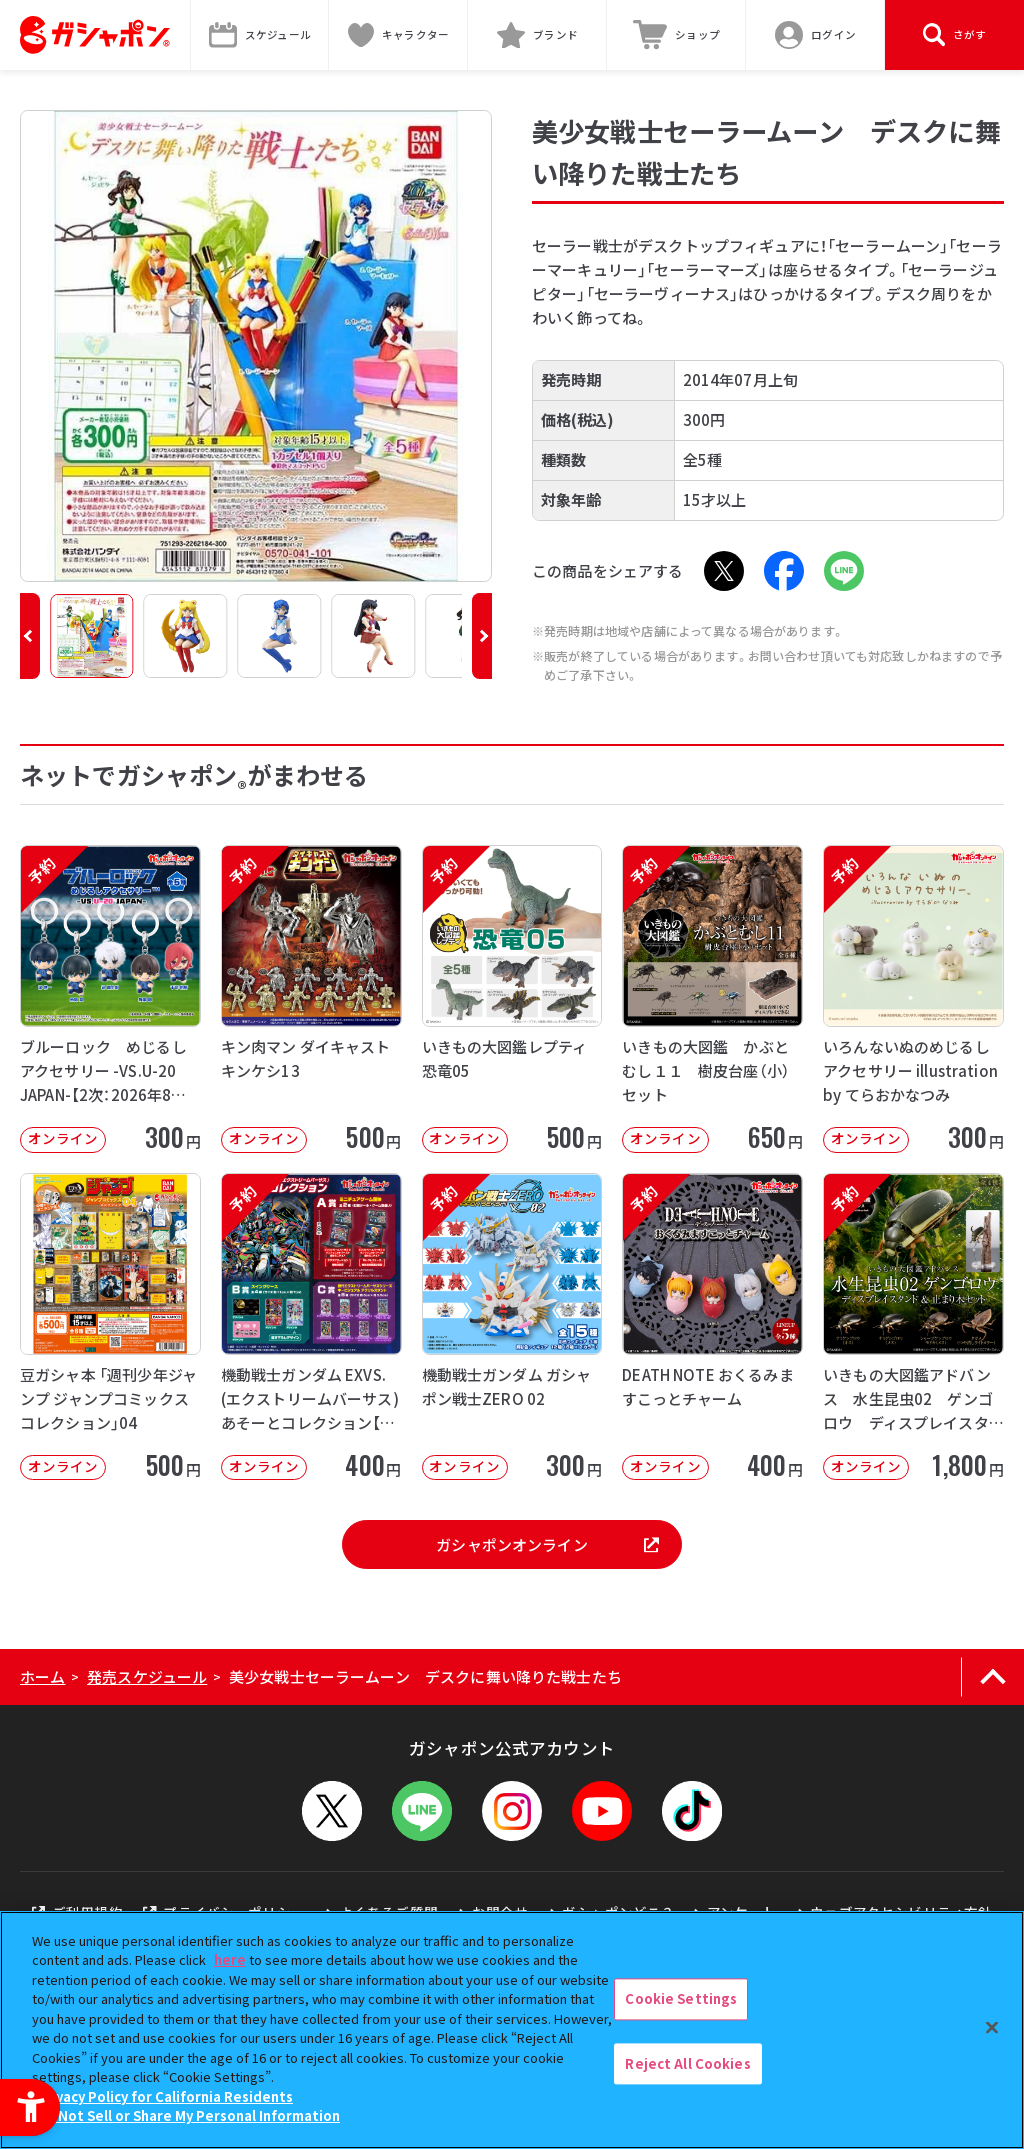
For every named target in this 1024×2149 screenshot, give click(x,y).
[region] (512, 2030)
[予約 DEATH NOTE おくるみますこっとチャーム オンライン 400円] (712, 1327)
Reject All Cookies (687, 2063)
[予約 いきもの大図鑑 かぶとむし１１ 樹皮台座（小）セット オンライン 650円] (712, 999)
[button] (30, 636)
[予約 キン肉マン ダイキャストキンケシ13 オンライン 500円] (311, 999)
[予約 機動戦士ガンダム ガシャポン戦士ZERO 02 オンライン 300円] (512, 1327)
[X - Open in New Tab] (724, 571)
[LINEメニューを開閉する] (422, 1811)
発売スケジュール (147, 1676)
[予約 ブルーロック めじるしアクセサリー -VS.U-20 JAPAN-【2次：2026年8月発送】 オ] (110, 999)
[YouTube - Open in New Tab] (602, 1811)
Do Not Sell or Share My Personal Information (188, 2115)
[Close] (992, 2027)
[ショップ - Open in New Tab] (676, 35)
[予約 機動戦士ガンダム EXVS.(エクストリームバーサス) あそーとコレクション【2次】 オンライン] (311, 1327)
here (230, 1959)
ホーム (42, 1676)
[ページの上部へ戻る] (992, 1677)
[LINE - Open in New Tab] (844, 571)
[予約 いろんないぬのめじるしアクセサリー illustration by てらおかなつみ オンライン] (913, 999)
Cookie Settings (681, 1998)
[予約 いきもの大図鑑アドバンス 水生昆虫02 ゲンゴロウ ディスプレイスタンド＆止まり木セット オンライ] (913, 1327)
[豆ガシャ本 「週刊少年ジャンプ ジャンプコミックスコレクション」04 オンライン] (110, 1327)
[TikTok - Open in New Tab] (692, 1811)
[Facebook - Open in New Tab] (784, 571)
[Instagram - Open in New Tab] (512, 1811)
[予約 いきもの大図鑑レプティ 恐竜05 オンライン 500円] (512, 999)
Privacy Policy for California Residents (165, 2096)
